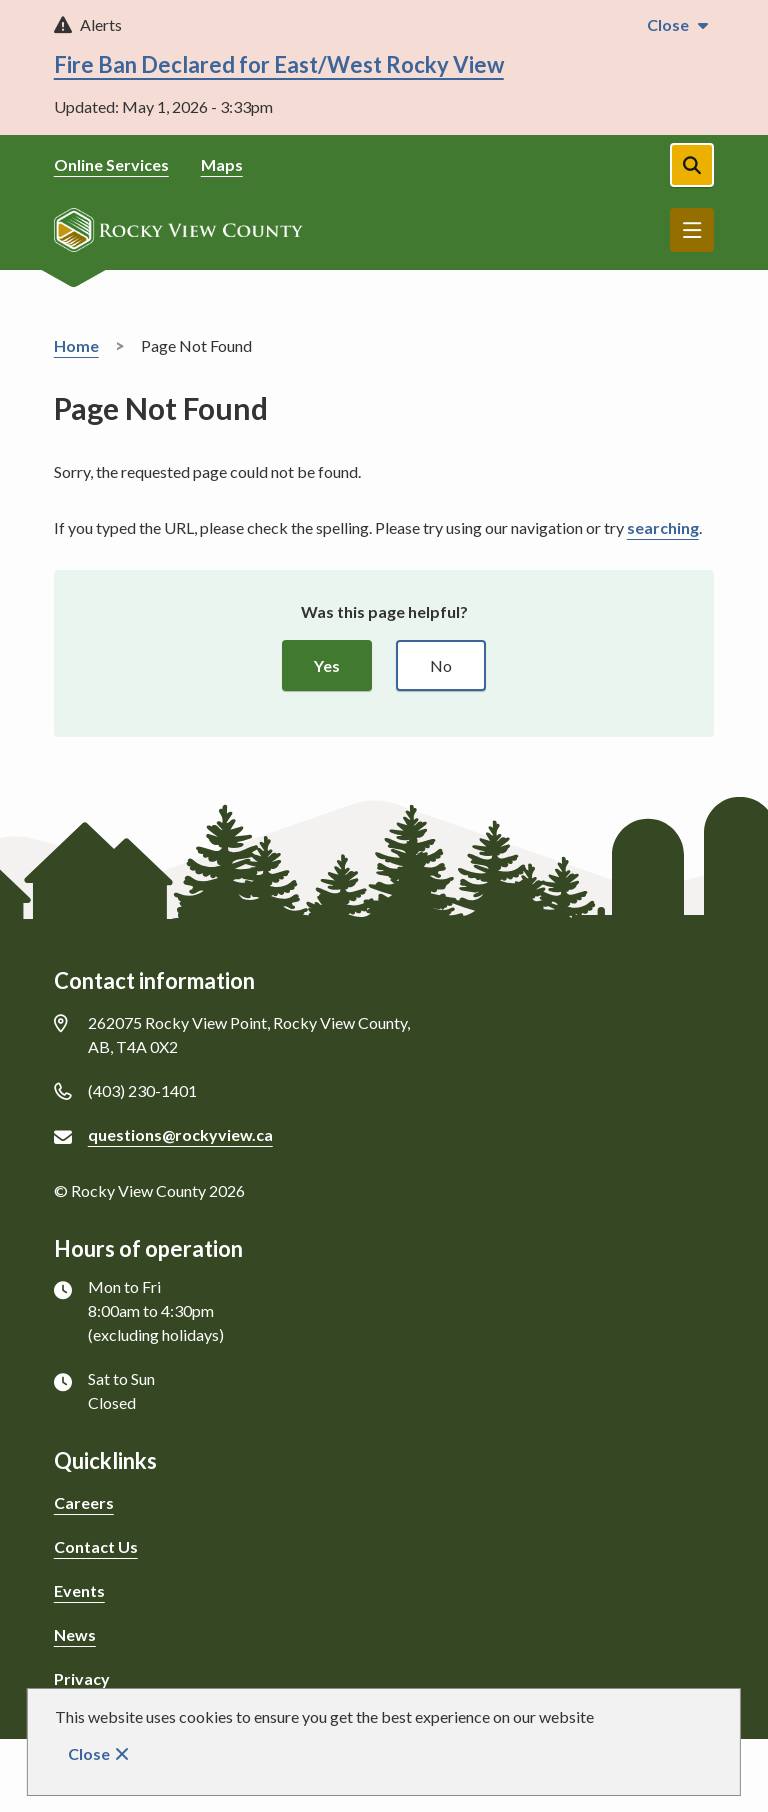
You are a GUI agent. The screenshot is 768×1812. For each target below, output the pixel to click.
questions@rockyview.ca (180, 1134)
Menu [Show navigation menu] (692, 230)
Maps (222, 164)
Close (89, 1753)
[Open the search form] (692, 165)
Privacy (82, 1678)
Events (79, 1590)
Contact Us (96, 1546)
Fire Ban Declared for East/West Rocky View (279, 64)
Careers (84, 1502)
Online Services (111, 164)
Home (76, 345)
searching (663, 527)
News (75, 1634)
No (441, 665)
